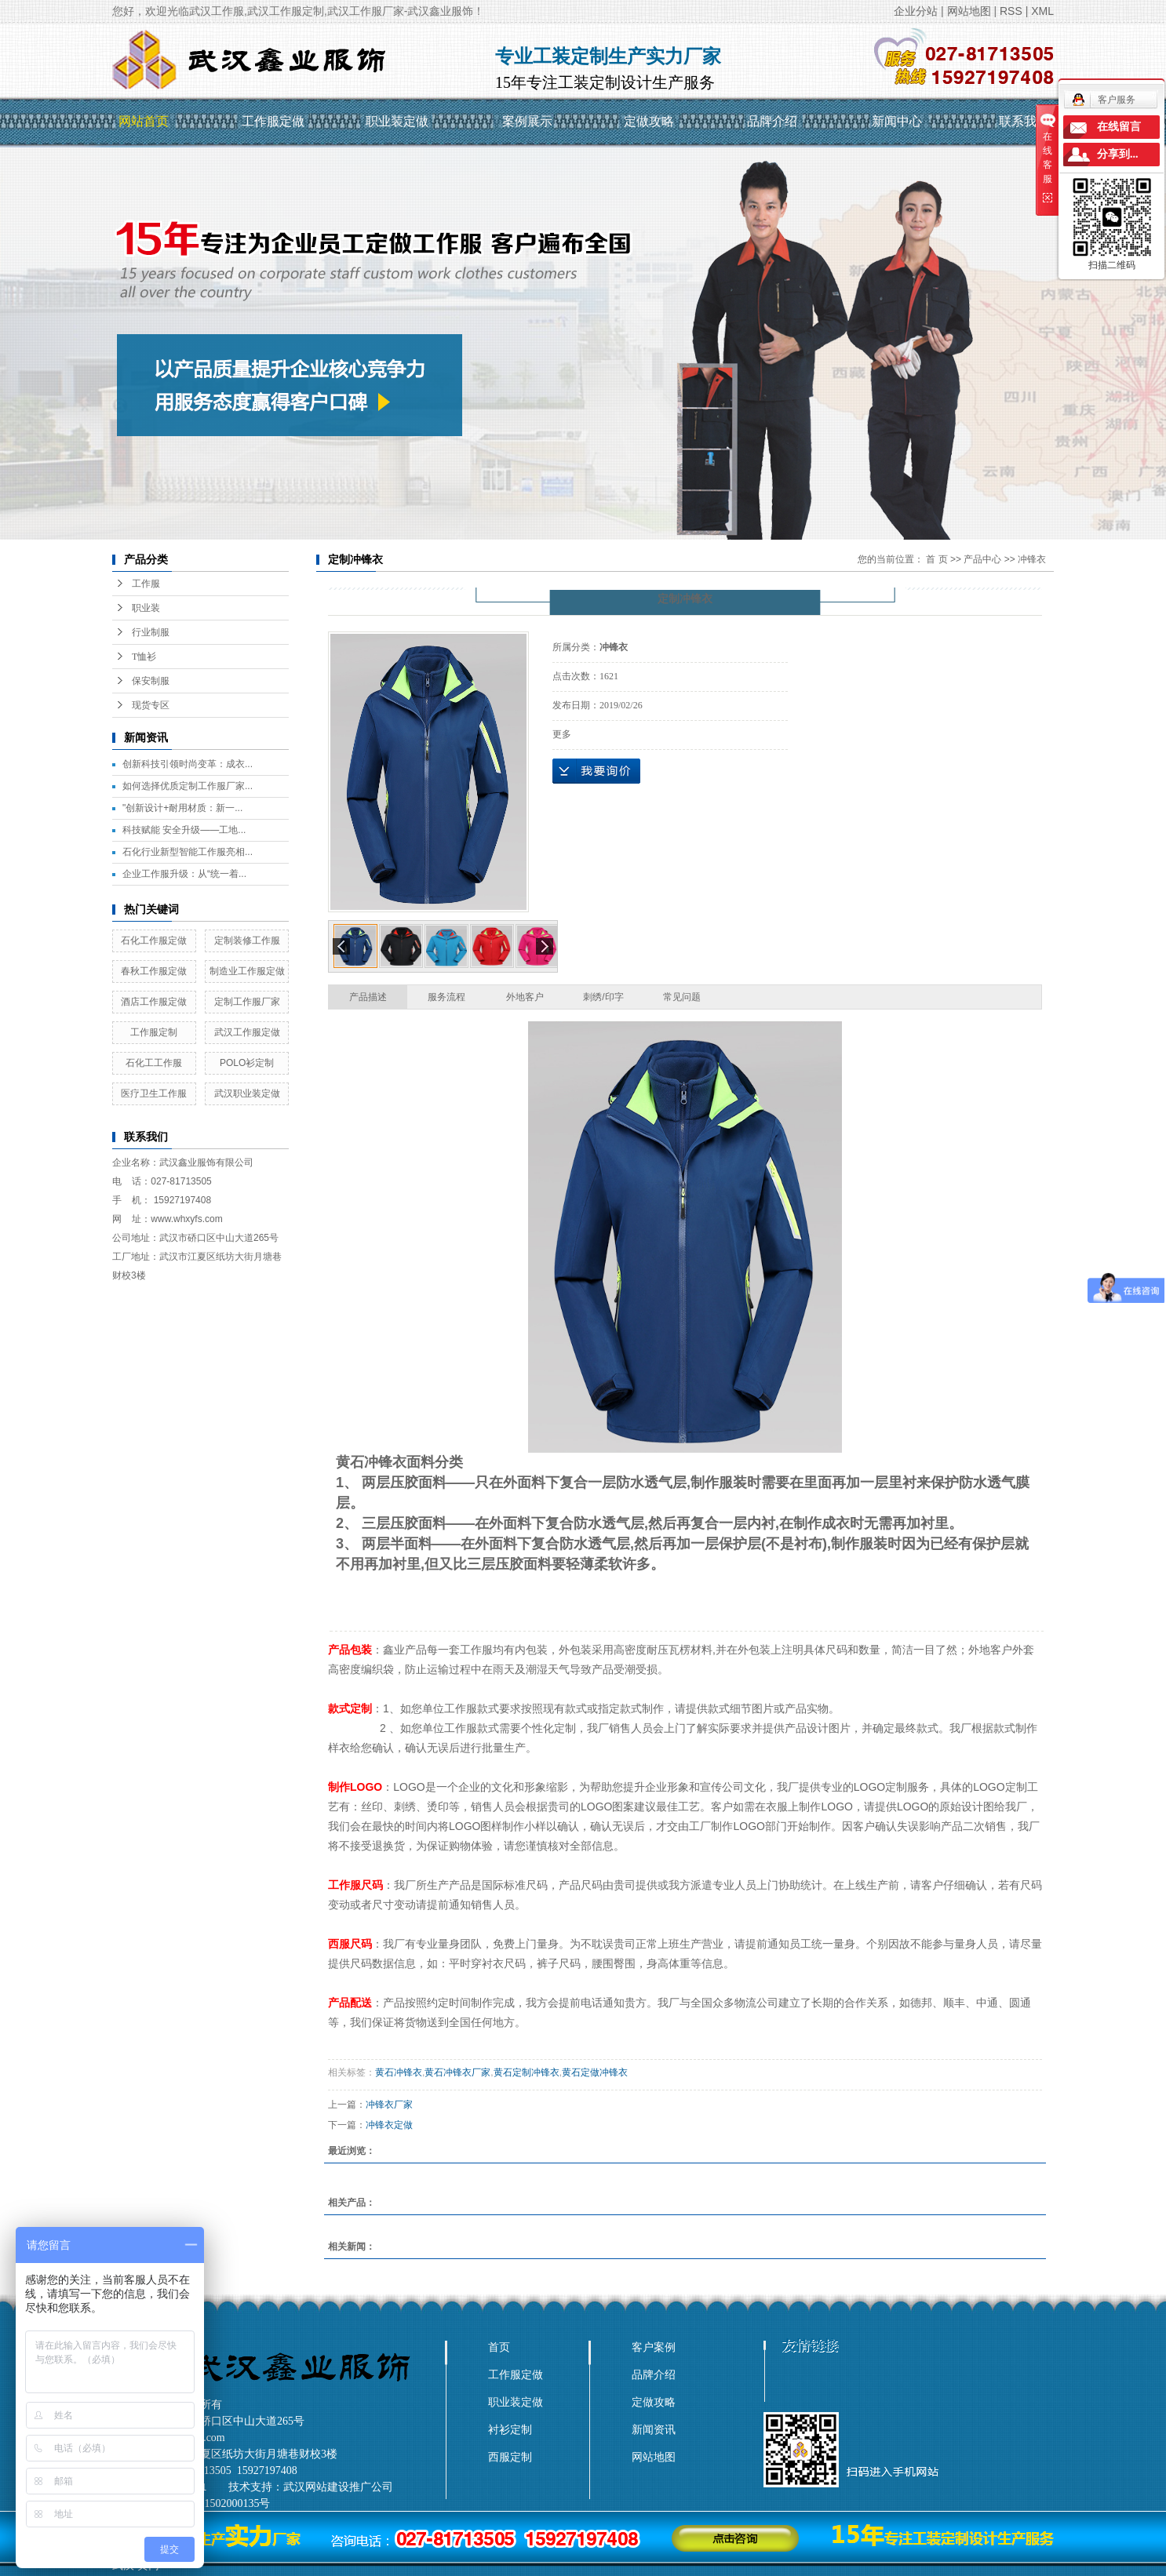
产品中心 (982, 559)
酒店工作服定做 (154, 1001)
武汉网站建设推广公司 (338, 2487)
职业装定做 (397, 121)
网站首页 (143, 121)
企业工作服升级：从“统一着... (184, 873)
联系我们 (1024, 121)
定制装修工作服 (247, 940)
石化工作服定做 (154, 940)
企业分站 (916, 11)
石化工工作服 (154, 1062)
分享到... (1118, 154)
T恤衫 (144, 656)
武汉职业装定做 (247, 1093)
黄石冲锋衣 (398, 2072)
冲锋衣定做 (389, 2124)
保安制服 (150, 680)
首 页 (936, 559)
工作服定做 (273, 121)
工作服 (146, 583)
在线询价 (596, 771)
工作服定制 (153, 1032)
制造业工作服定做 (247, 971)
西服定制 (510, 2456)
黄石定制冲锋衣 (526, 2072)
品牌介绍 (772, 121)
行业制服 (150, 632)
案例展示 (527, 121)
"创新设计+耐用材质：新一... (182, 807)
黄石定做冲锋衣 (595, 2072)
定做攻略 (649, 121)
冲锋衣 (1032, 559)
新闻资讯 (654, 2429)
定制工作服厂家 (247, 1001)
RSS (1011, 11)
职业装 (146, 607)
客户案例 (654, 2347)
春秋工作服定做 (154, 971)
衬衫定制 (510, 2429)
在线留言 (1119, 127)
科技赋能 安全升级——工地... (184, 829)
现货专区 (150, 705)
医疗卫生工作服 (154, 1093)
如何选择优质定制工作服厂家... (187, 785)
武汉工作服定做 (247, 1032)
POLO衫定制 (247, 1062)
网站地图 (969, 11)
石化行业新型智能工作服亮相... (187, 851)
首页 (499, 2347)
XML (1042, 11)
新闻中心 (897, 121)
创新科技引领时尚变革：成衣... (187, 764)
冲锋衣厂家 (389, 2104)
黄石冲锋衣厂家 (457, 2072)
